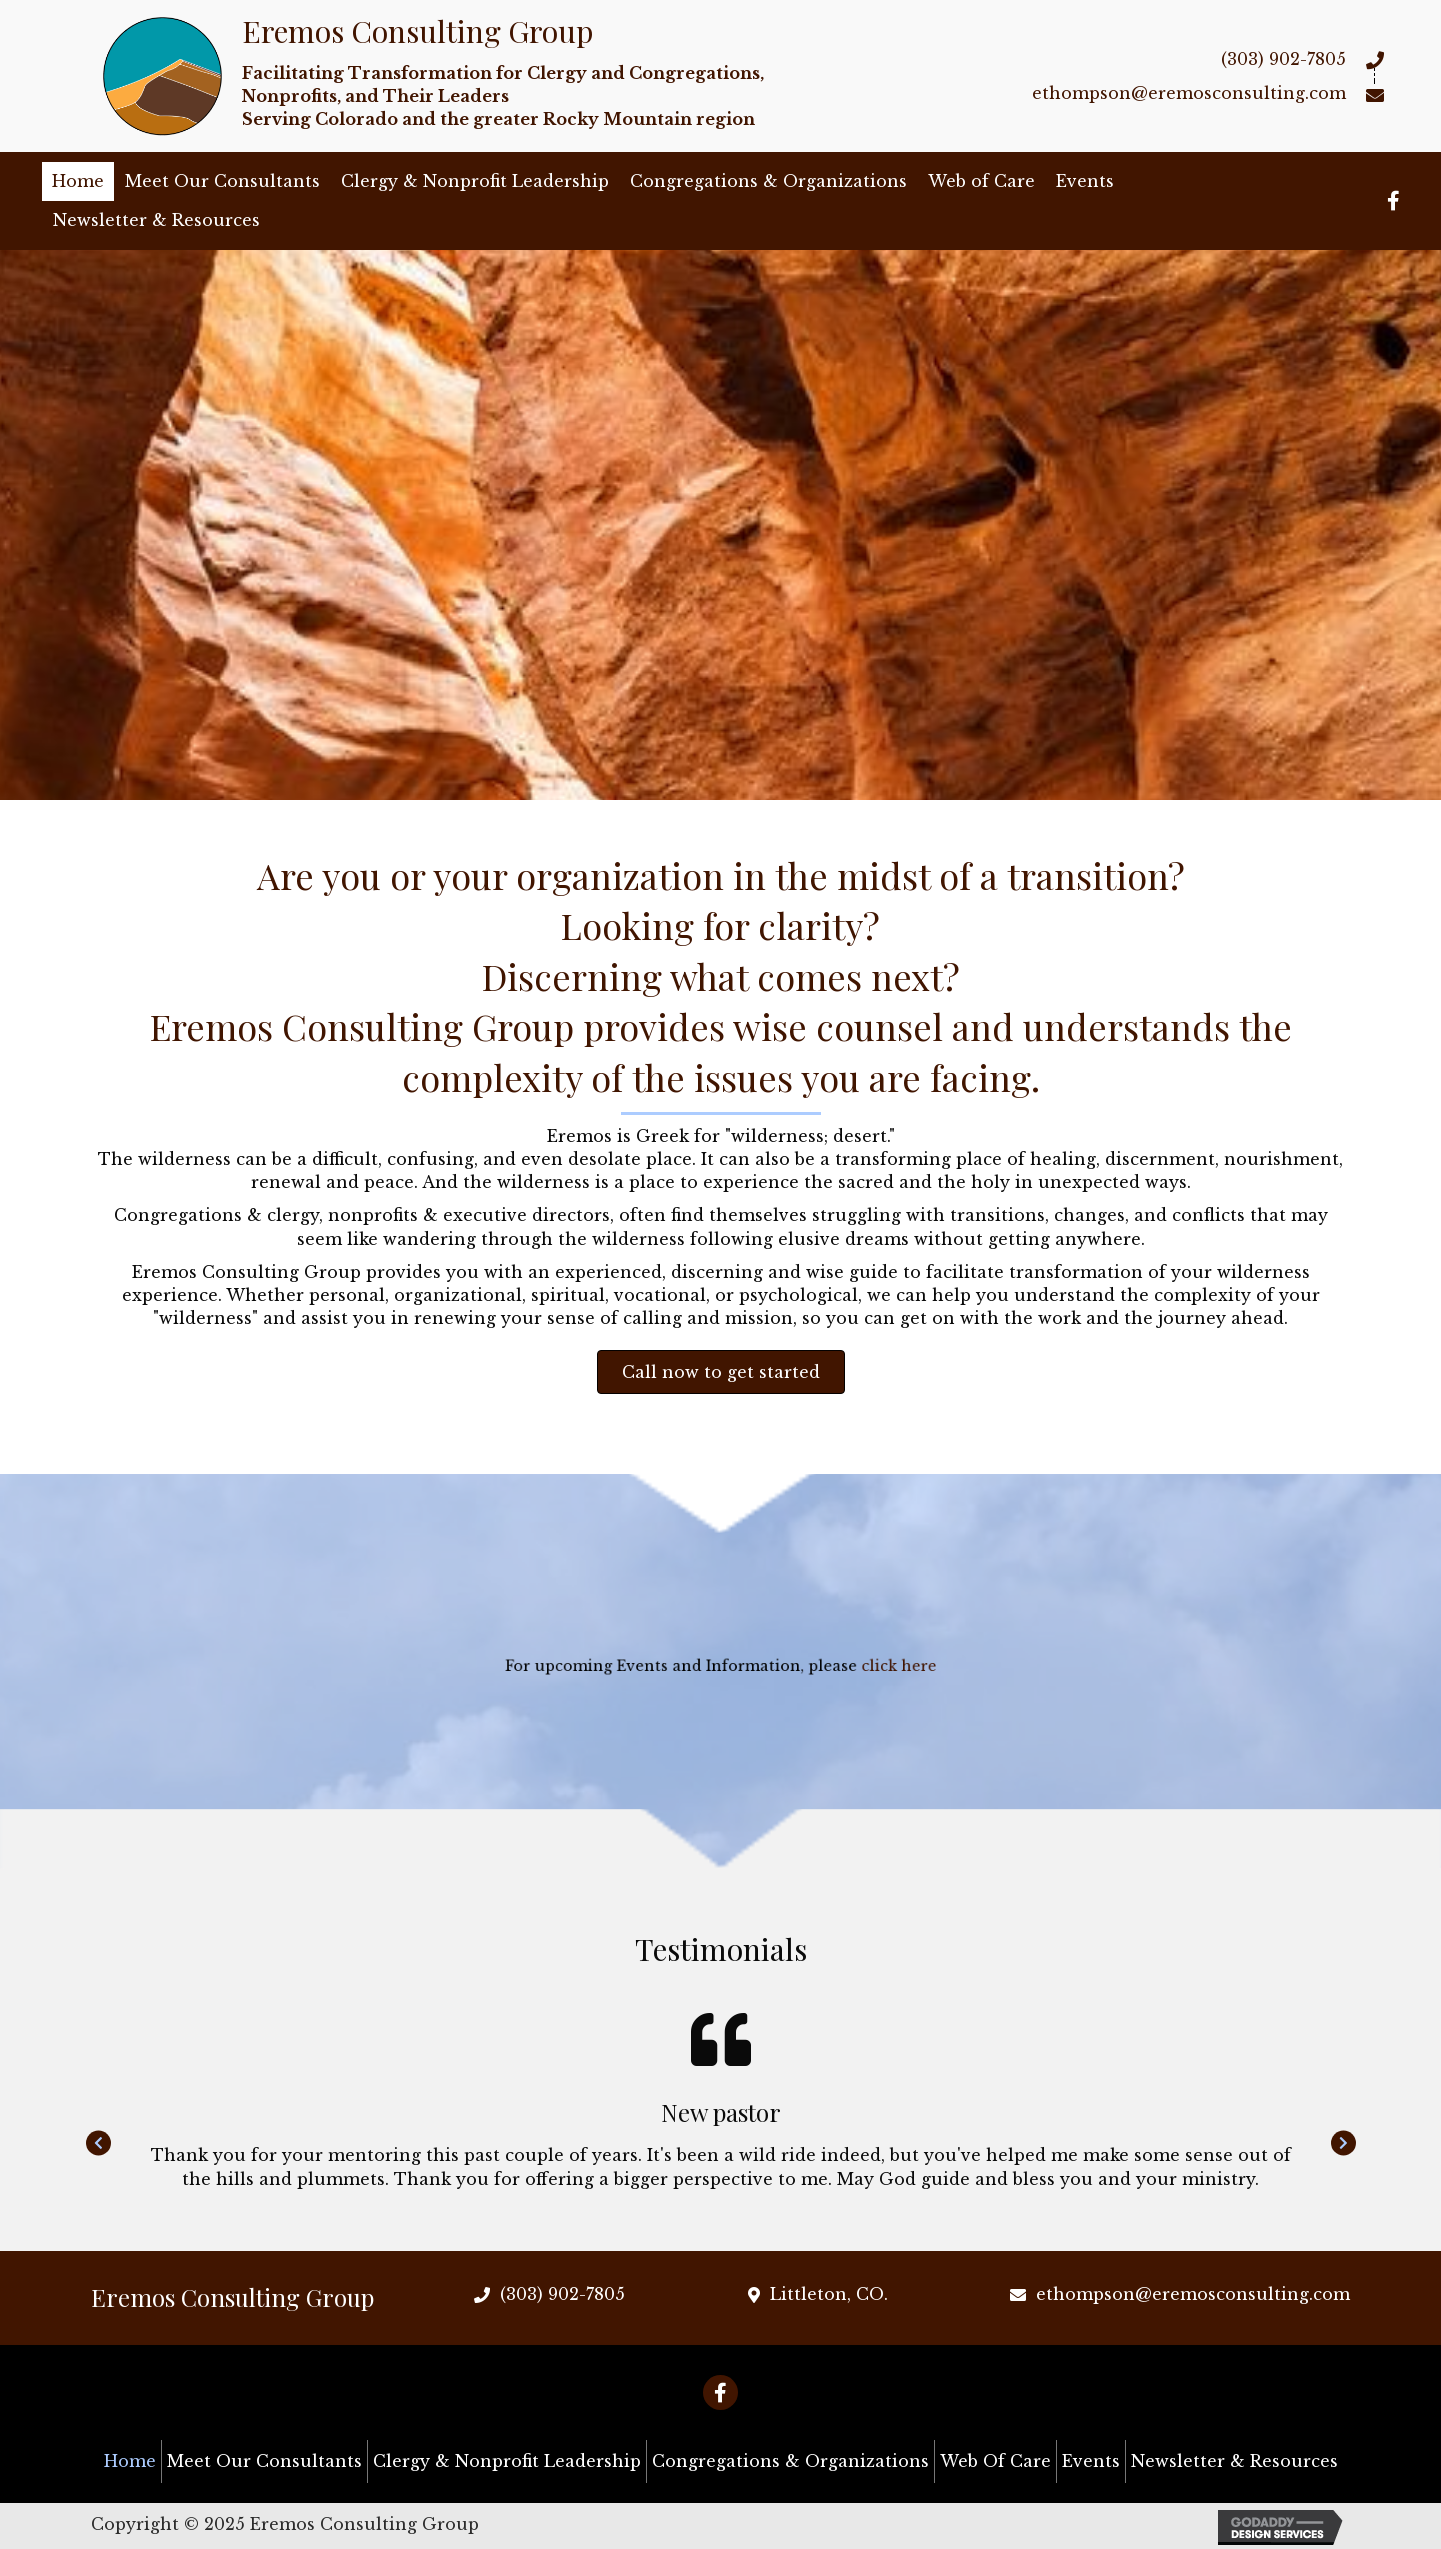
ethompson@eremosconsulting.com (1189, 93)
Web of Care (981, 181)
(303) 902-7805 (1283, 59)
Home (78, 181)
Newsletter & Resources (156, 220)
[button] (721, 1372)
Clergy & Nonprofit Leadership (475, 181)
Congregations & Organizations (768, 181)
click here (839, 1668)
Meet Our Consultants (222, 181)
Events (1085, 181)
